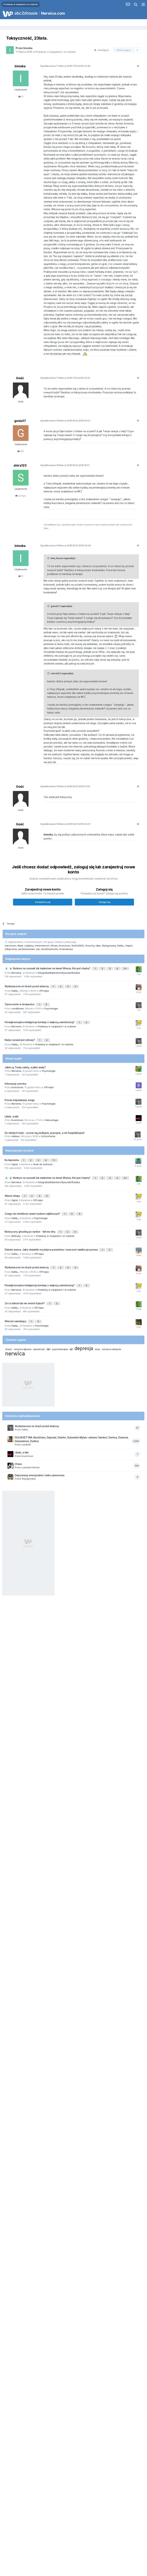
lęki (48, 1290)
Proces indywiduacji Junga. (20, 1056)
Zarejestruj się (42, 866)
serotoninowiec (26, 913)
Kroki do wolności (43, 1119)
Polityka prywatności (60, 2558)
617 (20, 435)
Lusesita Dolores (31, 1409)
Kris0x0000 (78, 909)
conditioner (17, 968)
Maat (20, 909)
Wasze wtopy (13, 1148)
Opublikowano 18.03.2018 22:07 (62, 789)
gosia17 (20, 405)
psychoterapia (60, 1291)
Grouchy (89, 909)
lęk (71, 1290)
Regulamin (39, 2558)
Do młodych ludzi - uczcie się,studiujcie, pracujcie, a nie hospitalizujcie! (45, 1089)
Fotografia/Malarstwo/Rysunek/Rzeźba (59, 935)
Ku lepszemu (12, 1116)
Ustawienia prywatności (88, 2558)
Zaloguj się (104, 866)
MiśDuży (15, 1185)
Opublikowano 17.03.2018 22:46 (62, 65)
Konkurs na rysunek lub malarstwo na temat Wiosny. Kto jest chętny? (52, 931)
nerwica (15, 1295)
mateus (15, 1092)
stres (97, 1291)
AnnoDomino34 (49, 913)
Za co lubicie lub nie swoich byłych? (25, 1247)
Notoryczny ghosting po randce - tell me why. (30, 1181)
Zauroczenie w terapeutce (20, 964)
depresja (84, 1290)
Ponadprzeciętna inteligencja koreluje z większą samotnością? (40, 981)
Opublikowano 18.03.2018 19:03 (62, 405)
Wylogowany (109, 909)
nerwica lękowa (22, 1291)
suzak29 (26, 1386)
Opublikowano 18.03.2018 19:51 (62, 449)
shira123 (20, 450)
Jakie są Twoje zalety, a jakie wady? (25, 1024)
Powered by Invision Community (73, 2570)
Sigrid (14, 1119)
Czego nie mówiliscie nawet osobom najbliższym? (33, 1165)
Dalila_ (120, 909)
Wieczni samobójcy (16, 1264)
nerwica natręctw (111, 1291)
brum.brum (64, 909)
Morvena (16, 935)
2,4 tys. (20, 480)
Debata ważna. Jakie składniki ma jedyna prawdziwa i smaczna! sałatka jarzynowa (51, 1198)
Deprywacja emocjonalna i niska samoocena (39, 1417)
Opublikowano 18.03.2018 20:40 (62, 522)
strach (8, 1291)
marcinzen (10, 909)
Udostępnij (101, 50)
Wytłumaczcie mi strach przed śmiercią (27, 948)
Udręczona (11, 913)
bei (38, 913)
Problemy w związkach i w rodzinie (55, 51)
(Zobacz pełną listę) (65, 905)
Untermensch (42, 909)
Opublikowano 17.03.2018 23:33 (62, 362)
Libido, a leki (11, 1073)
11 (20, 96)
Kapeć (129, 909)
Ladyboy (28, 909)
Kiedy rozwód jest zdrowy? (20, 997)
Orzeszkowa (66, 913)
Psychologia (51, 968)
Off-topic (44, 951)
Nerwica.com (53, 13)
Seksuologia (51, 1076)
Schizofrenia (48, 1092)
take (98, 909)
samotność (39, 1291)
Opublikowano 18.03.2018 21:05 (62, 751)
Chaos (18, 1405)
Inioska (27, 48)
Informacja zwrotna (15, 1040)
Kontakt (109, 2558)
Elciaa (54, 909)
